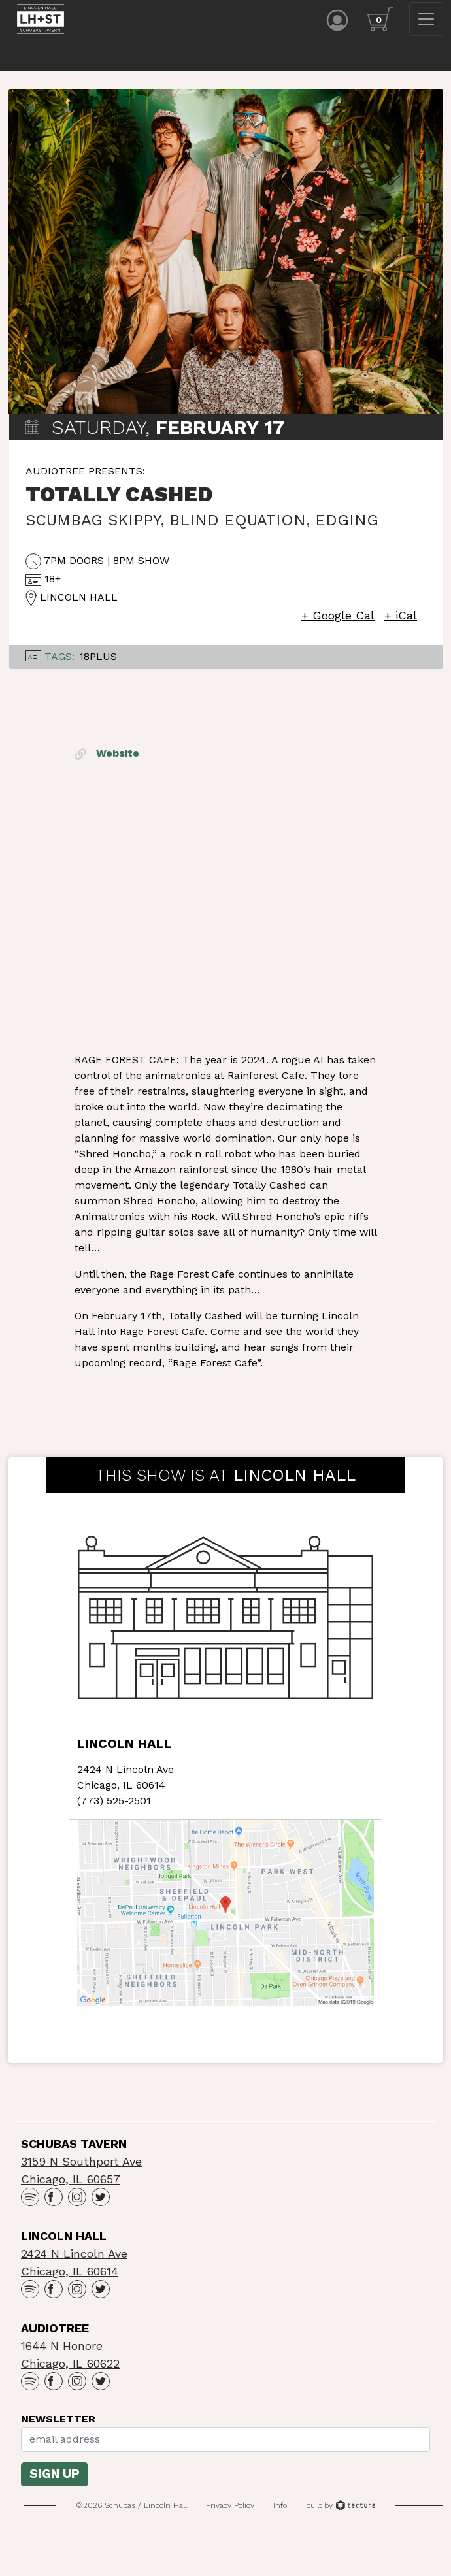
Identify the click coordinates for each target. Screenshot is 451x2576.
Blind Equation (237, 527)
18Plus (98, 663)
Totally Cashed (118, 500)
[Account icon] (337, 19)
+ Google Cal (338, 622)
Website (107, 759)
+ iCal (400, 622)
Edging (346, 527)
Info (280, 2511)
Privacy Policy (230, 2511)
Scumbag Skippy (92, 527)
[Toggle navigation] (426, 19)
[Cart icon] (380, 19)
